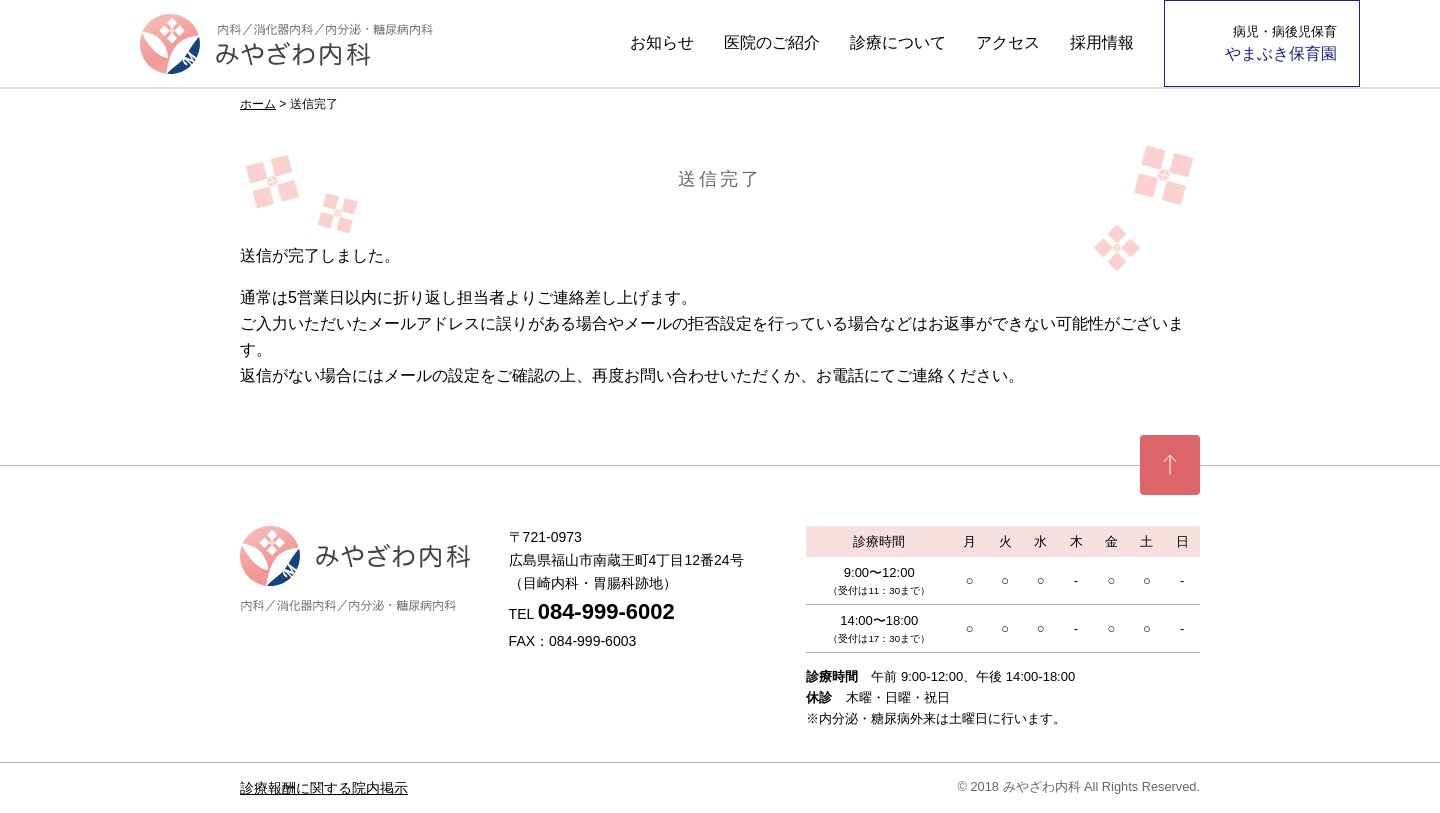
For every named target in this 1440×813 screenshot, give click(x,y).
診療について (898, 42)
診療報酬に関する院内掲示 (324, 788)
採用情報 (1102, 42)
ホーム (258, 104)
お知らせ (662, 42)
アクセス (1008, 42)
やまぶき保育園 (1281, 43)
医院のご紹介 (772, 42)
